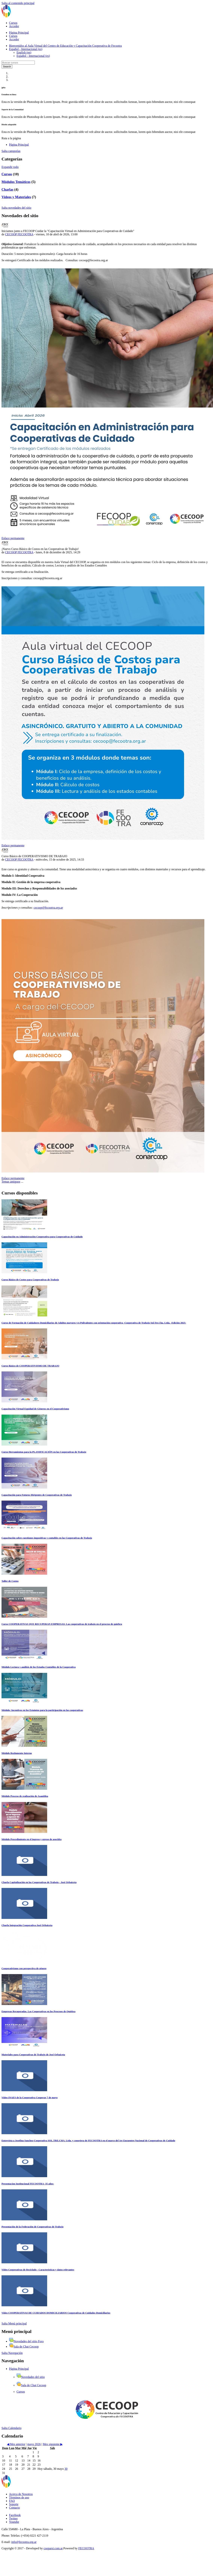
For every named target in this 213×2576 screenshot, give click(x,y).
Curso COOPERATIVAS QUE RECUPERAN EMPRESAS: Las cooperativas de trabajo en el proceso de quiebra (62, 1624)
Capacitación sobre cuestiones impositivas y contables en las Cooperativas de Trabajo (47, 1537)
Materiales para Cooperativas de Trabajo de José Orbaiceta (33, 2054)
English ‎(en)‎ (24, 52)
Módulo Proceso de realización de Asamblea (25, 1796)
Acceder (14, 26)
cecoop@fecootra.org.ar (48, 907)
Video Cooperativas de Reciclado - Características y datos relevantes (38, 2269)
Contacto (14, 2507)
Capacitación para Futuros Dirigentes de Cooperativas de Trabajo (37, 1494)
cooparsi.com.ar (53, 2548)
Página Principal (19, 32)
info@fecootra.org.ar (23, 2542)
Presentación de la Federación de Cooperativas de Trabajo (32, 2226)
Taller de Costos (10, 1581)
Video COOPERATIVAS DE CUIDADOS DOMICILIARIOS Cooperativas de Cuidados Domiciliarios (56, 2312)
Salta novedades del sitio (16, 207)
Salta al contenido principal (18, 3)
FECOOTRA (86, 2548)
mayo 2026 (34, 2444)
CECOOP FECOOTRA (19, 234)
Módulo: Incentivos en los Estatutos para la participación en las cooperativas (42, 1710)
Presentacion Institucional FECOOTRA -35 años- (28, 2183)
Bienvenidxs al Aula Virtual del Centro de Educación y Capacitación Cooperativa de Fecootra (65, 45)
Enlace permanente (13, 538)
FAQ (12, 2500)
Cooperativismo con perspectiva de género (24, 1968)
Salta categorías (11, 151)
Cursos (13, 22)
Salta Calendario (11, 2428)
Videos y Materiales (16, 197)
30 (65, 2468)
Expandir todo (10, 167)
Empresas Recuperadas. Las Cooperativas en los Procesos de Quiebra (38, 2011)
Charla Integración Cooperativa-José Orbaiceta (27, 1925)
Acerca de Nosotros (21, 2494)
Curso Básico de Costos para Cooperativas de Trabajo (30, 1279)
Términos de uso (19, 2497)
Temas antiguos (11, 1181)
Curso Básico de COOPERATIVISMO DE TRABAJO (30, 1365)
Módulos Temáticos (16, 182)
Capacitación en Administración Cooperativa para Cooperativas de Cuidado (42, 1236)
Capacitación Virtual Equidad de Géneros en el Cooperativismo (35, 1408)
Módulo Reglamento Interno (17, 1753)
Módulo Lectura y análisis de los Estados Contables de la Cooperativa (39, 1667)
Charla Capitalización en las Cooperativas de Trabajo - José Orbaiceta (39, 1882)
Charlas (7, 189)
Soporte (13, 2504)
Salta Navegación (12, 2353)
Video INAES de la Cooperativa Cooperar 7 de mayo (29, 2097)
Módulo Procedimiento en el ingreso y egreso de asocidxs (32, 1839)
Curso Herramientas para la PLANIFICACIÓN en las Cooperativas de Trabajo (44, 1451)
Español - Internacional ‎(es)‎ (25, 49)
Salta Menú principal (14, 2323)
